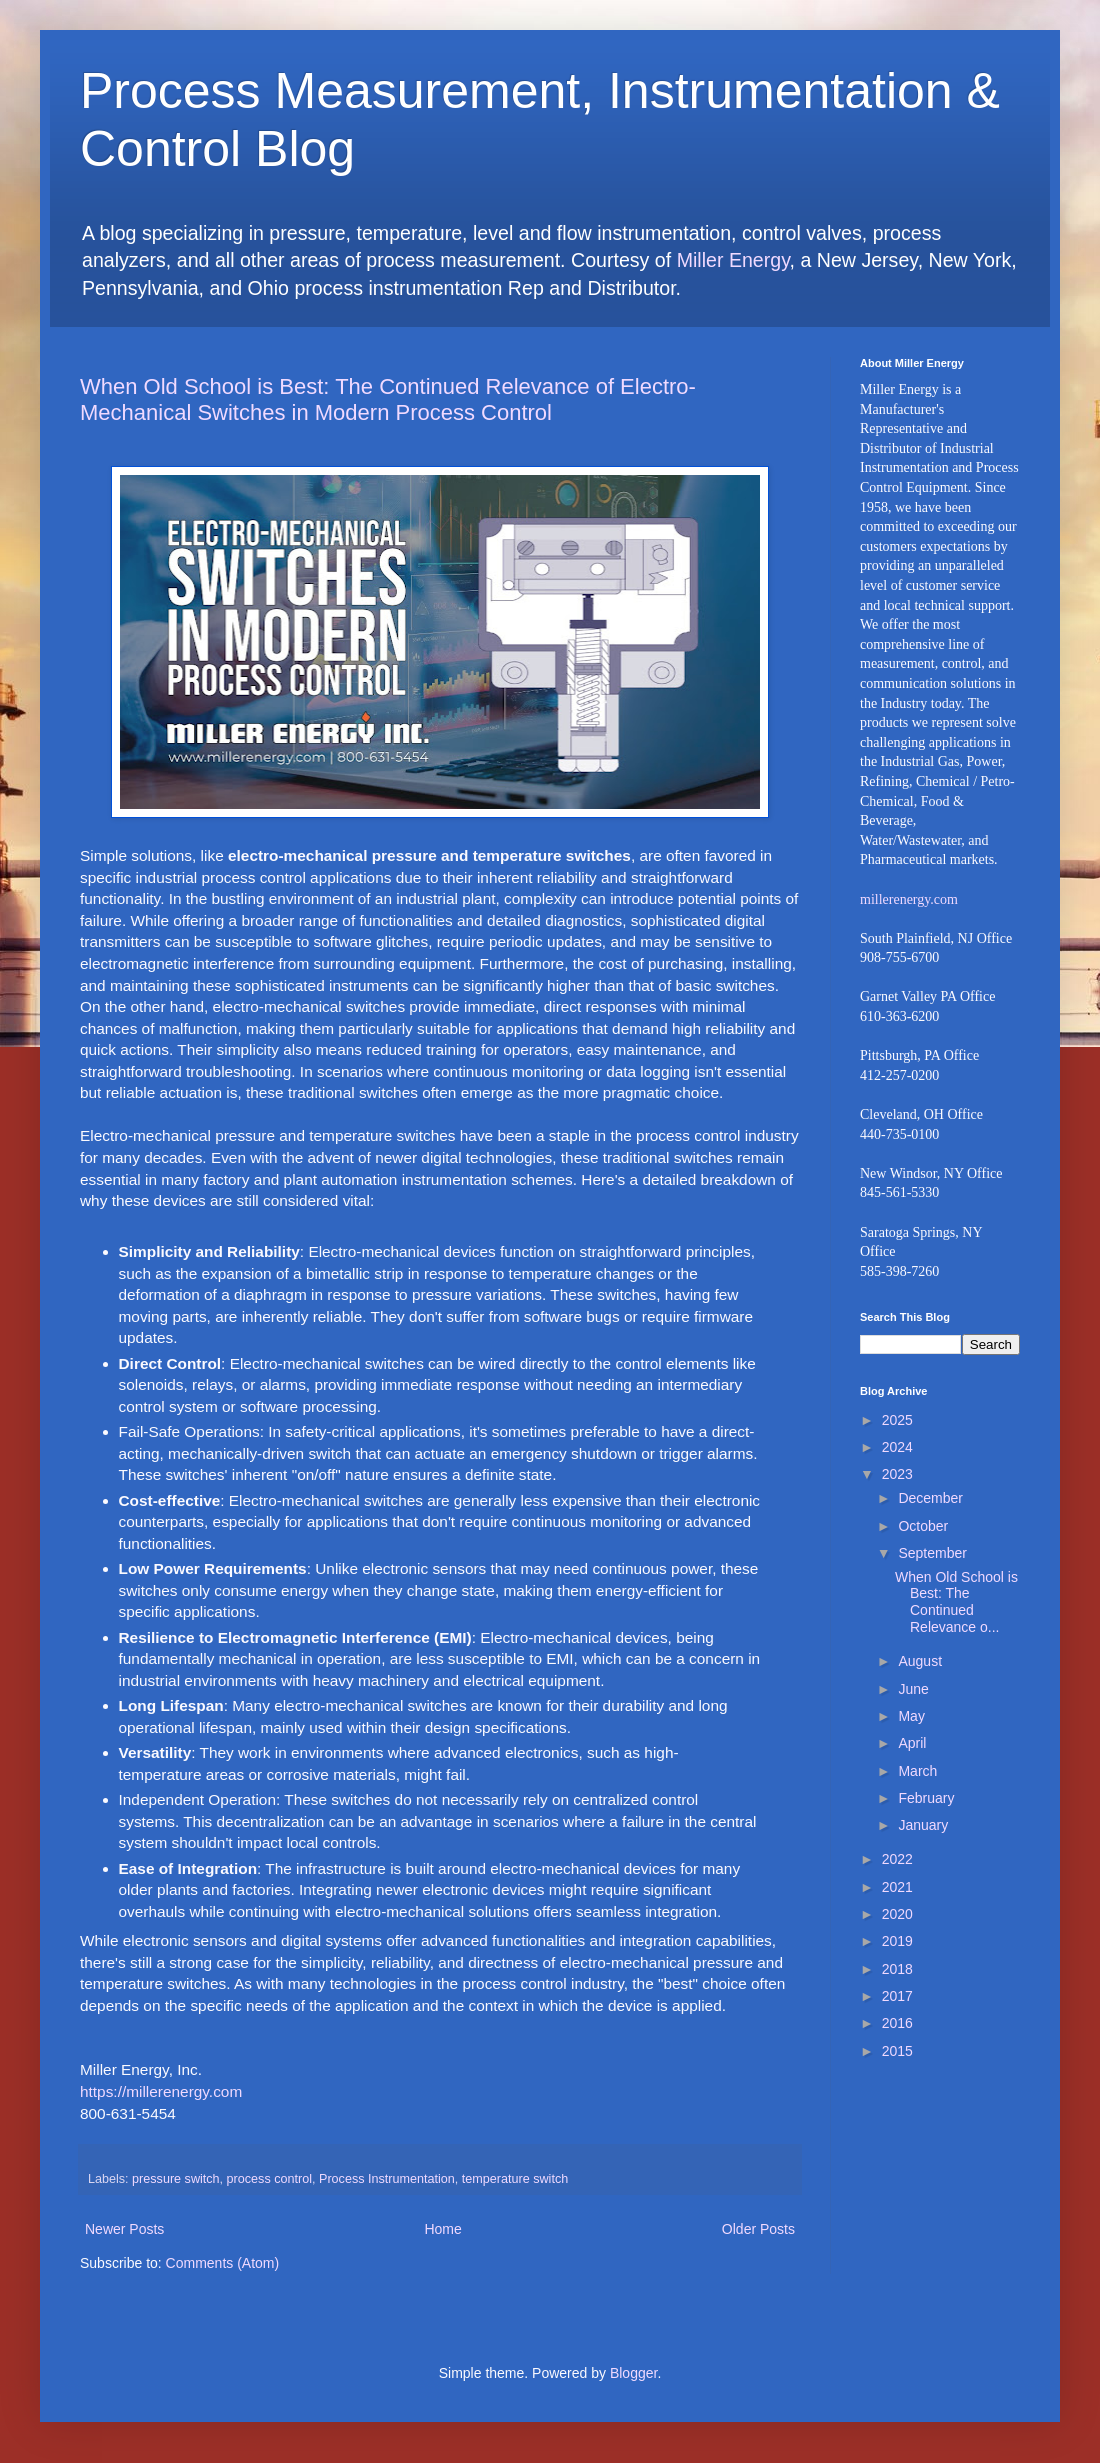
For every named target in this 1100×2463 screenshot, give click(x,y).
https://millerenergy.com (161, 2091)
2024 (897, 1447)
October (923, 1526)
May (911, 1716)
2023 (897, 1474)
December (930, 1498)
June (913, 1689)
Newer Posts (124, 2229)
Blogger (633, 2373)
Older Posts (758, 2229)
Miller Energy (733, 260)
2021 (897, 1887)
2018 (897, 1969)
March (917, 1771)
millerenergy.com (909, 899)
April (912, 1743)
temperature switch (515, 2179)
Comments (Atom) (223, 2263)
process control (269, 2179)
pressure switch (176, 2179)
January (923, 1825)
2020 (897, 1914)
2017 (897, 1996)
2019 (897, 1941)
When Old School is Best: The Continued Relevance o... (956, 1602)
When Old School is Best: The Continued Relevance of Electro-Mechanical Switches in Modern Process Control (388, 399)
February (926, 1798)
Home (442, 2229)
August (920, 1661)
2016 (897, 2023)
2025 (897, 1420)
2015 (897, 2051)
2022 (897, 1859)
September (932, 1553)
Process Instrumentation (387, 2179)
